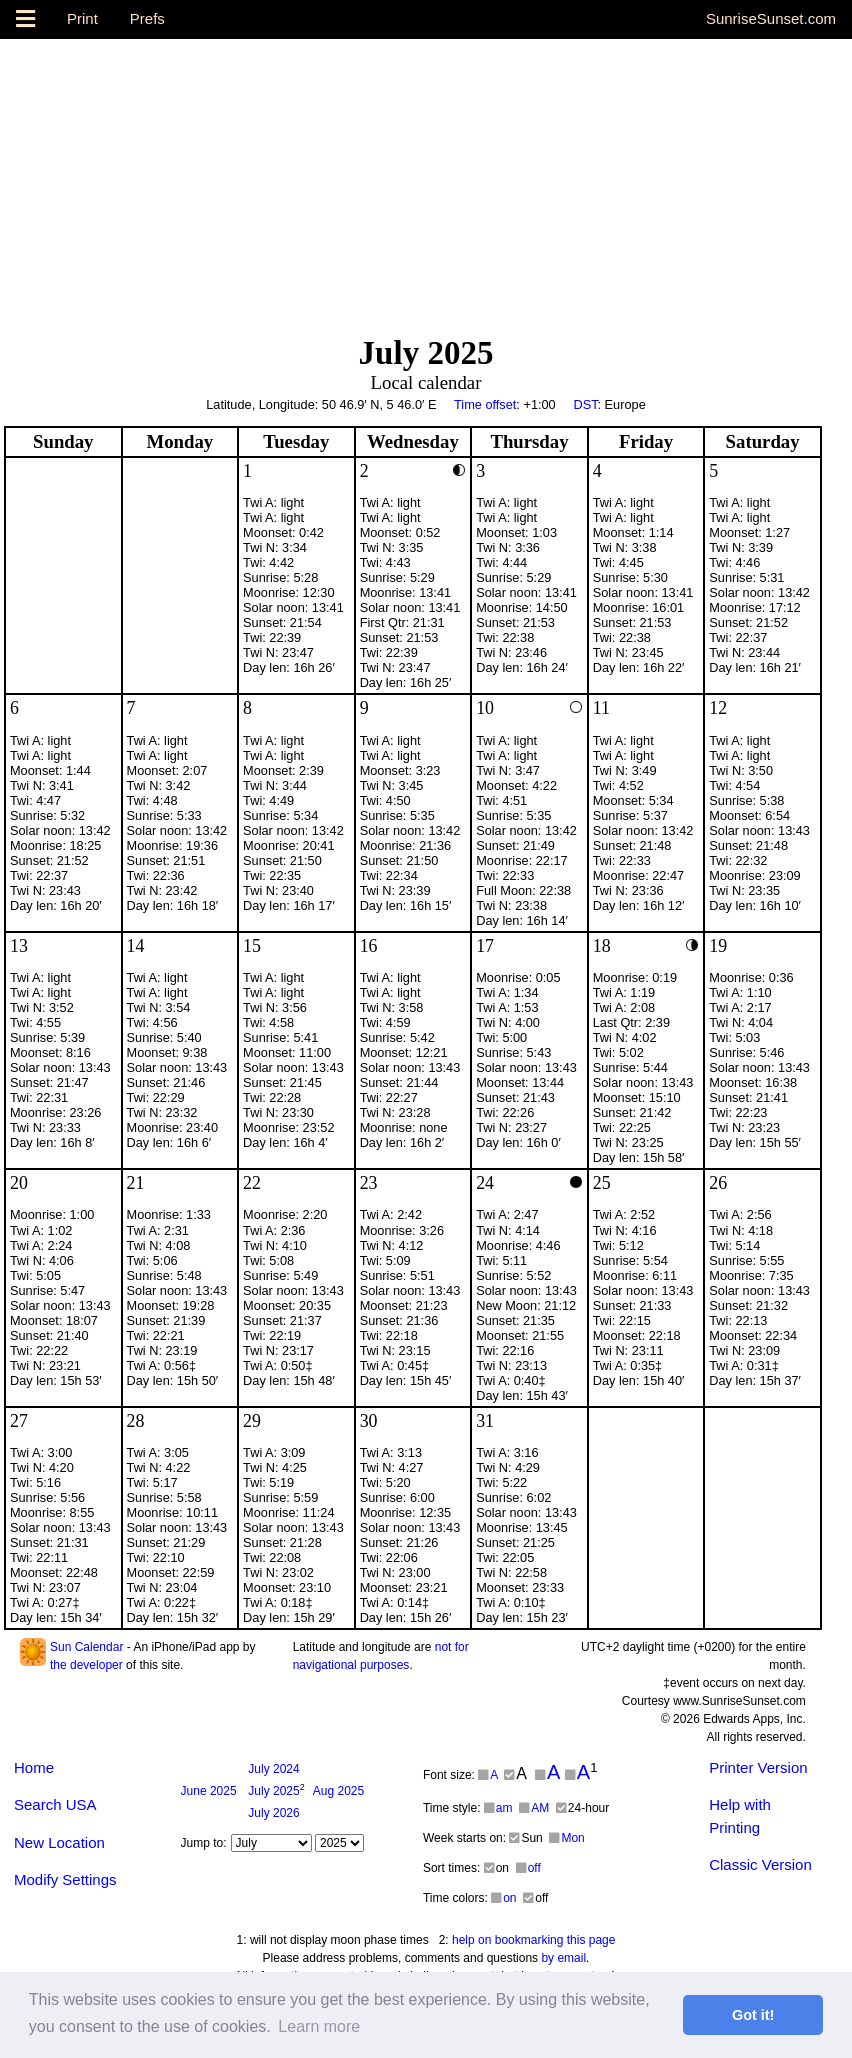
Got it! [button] (753, 2015)
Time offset (485, 404)
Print (82, 18)
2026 (273, 1813)
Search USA (55, 1804)
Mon (566, 1838)
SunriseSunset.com (771, 18)
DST (585, 404)
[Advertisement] (426, 179)
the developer (86, 1665)
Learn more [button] (319, 2026)
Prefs (147, 18)
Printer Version (758, 1767)
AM (534, 1808)
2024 (273, 1769)
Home (34, 1767)
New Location (59, 1842)
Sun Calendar (86, 1647)
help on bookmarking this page (533, 1940)
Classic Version (760, 1864)
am (498, 1808)
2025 (209, 1791)
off (528, 1868)
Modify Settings (65, 1879)
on (503, 1898)
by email (563, 1958)
